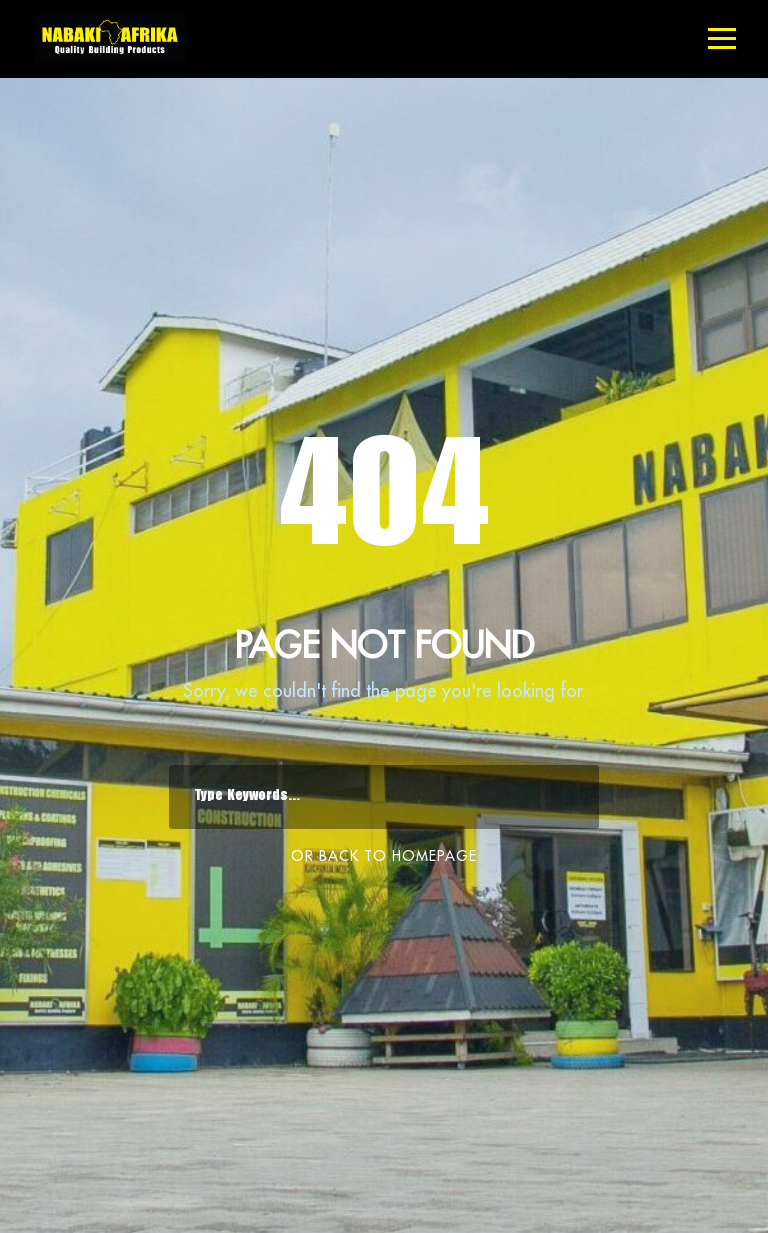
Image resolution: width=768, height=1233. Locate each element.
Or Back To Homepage (384, 856)
